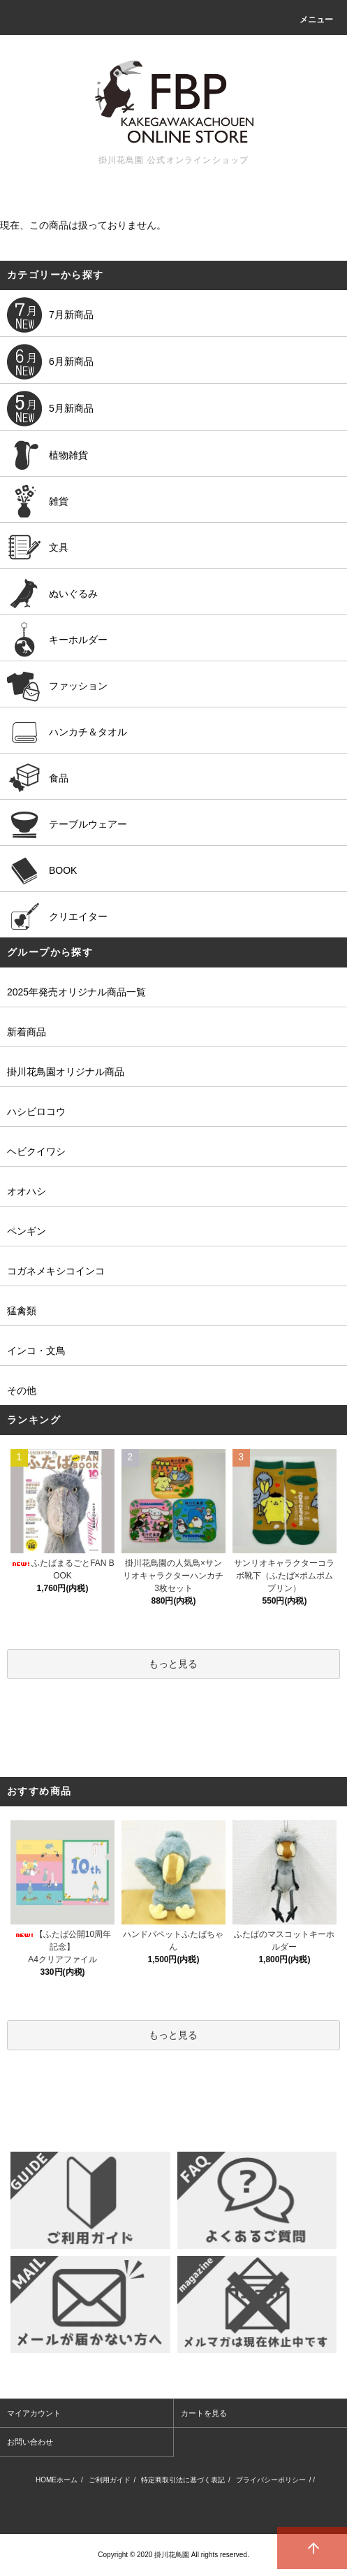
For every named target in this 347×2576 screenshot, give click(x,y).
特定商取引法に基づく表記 (183, 2480)
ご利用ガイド (110, 2480)
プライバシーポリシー (271, 2480)
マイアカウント (34, 2413)
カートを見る (204, 2413)
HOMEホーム (56, 2480)
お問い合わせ (30, 2442)
